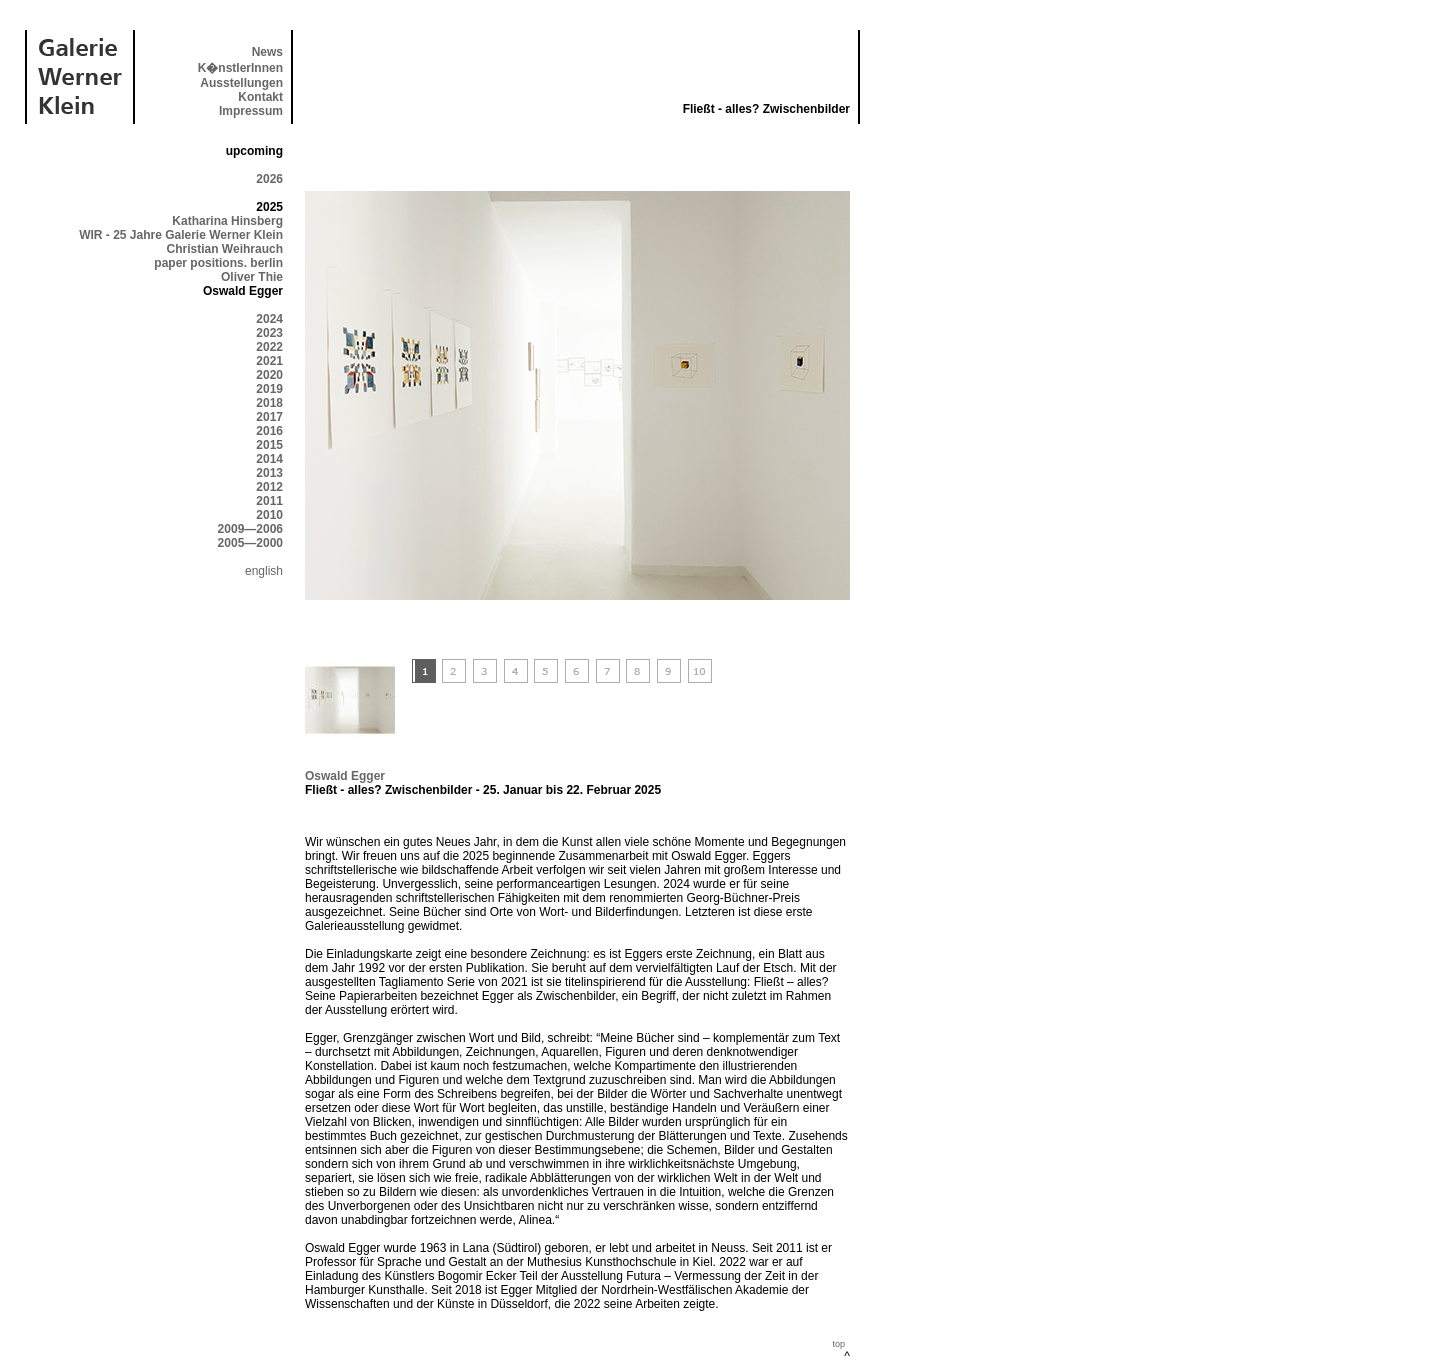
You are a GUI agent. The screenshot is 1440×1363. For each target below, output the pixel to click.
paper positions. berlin (218, 263)
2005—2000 (250, 543)
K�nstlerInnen (240, 68)
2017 (269, 417)
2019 (269, 389)
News (267, 52)
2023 (269, 333)
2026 (269, 179)
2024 (269, 319)
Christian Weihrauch (225, 249)
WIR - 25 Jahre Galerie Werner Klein (181, 235)
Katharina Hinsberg (227, 221)
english (264, 571)
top (838, 1344)
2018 (269, 403)
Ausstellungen (241, 83)
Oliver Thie (252, 277)
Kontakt (260, 97)
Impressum (251, 111)
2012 (269, 487)
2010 (269, 515)
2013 (269, 473)
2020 (269, 375)
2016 (269, 431)
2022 (269, 347)
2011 (269, 501)
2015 (269, 445)
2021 (269, 361)
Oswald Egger (345, 776)
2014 (269, 459)
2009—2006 (250, 529)
